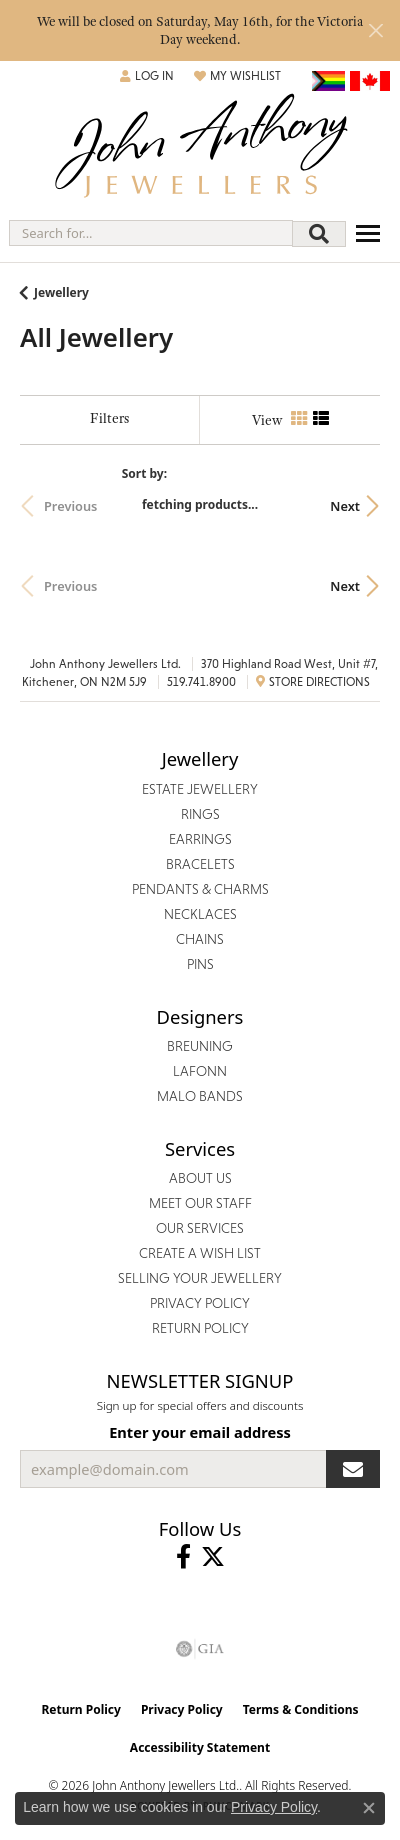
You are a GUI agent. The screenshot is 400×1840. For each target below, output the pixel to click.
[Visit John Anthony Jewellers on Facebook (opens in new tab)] (183, 1557)
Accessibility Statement (200, 1747)
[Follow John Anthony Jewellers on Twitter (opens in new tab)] (213, 1557)
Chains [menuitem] (200, 939)
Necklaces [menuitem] (200, 914)
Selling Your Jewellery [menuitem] (200, 1278)
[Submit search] (319, 234)
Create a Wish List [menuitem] (200, 1253)
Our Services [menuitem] (200, 1228)
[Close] (375, 30)
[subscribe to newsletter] (353, 1469)
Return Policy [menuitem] (200, 1328)
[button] (147, 76)
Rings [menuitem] (200, 814)
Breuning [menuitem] (200, 1046)
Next (345, 506)
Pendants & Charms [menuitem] (200, 889)
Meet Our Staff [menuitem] (200, 1203)
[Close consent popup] (369, 1808)
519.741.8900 (201, 682)
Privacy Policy (182, 1709)
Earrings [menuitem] (200, 839)
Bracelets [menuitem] (200, 864)
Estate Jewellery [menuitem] (200, 789)
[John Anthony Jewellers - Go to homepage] (200, 148)
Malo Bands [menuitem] (200, 1096)
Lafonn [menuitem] (200, 1071)
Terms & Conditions (301, 1709)
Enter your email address (200, 1432)
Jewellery (61, 292)
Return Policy (81, 1709)
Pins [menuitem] (200, 964)
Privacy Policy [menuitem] (200, 1303)
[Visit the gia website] (200, 1649)
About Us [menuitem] (200, 1178)
